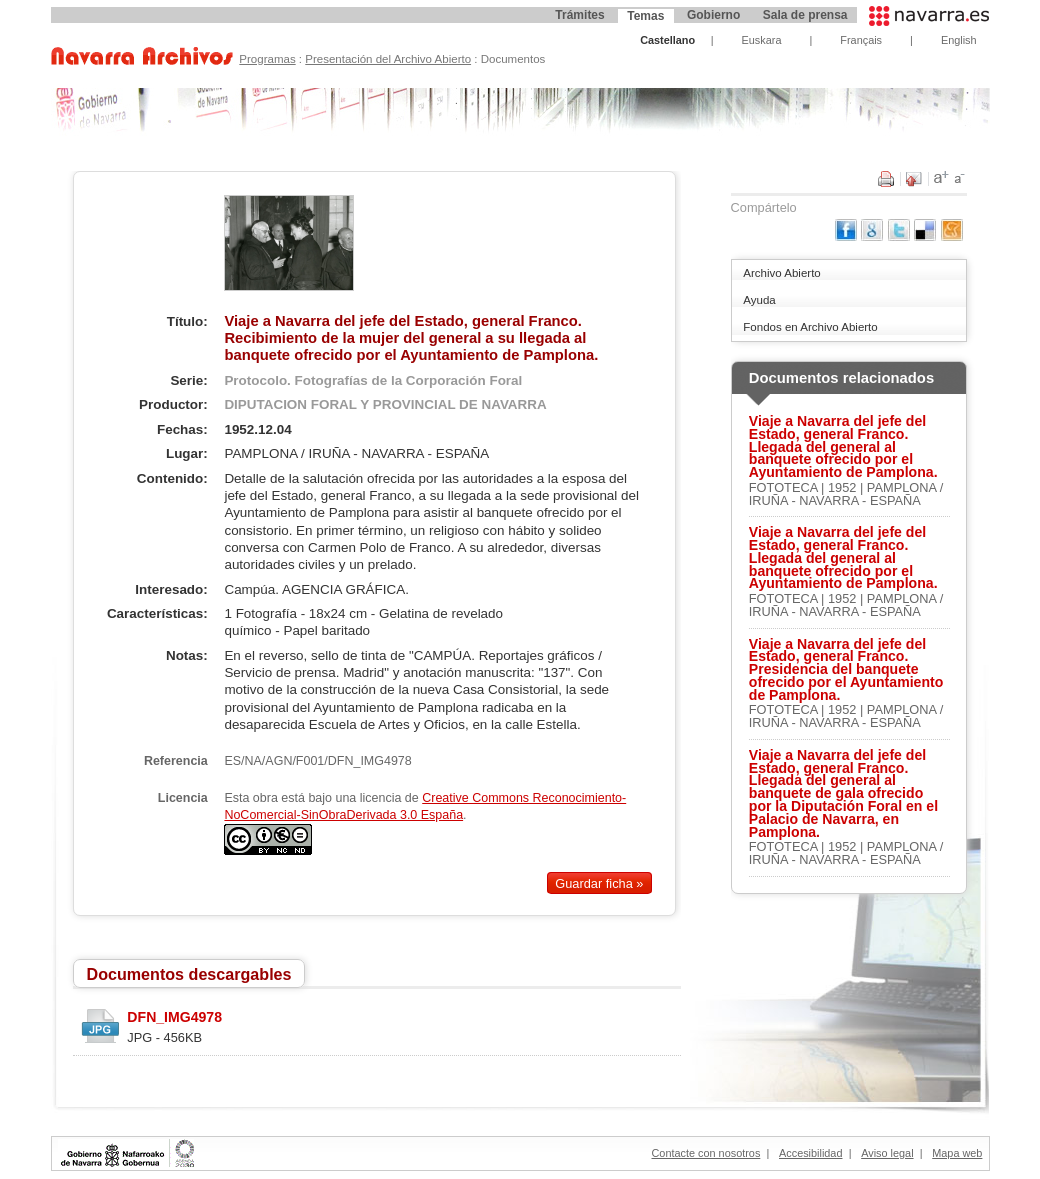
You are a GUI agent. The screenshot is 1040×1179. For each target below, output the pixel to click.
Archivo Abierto (781, 273)
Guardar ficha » (599, 883)
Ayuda (759, 300)
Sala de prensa (805, 15)
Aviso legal (887, 1153)
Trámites (579, 15)
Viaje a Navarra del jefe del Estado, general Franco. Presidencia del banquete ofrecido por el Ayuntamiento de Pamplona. (846, 670)
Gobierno (713, 15)
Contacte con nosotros (706, 1153)
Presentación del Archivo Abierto (388, 59)
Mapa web (957, 1153)
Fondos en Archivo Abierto (810, 327)
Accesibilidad (810, 1153)
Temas (645, 16)
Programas (267, 59)
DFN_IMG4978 (174, 1017)
